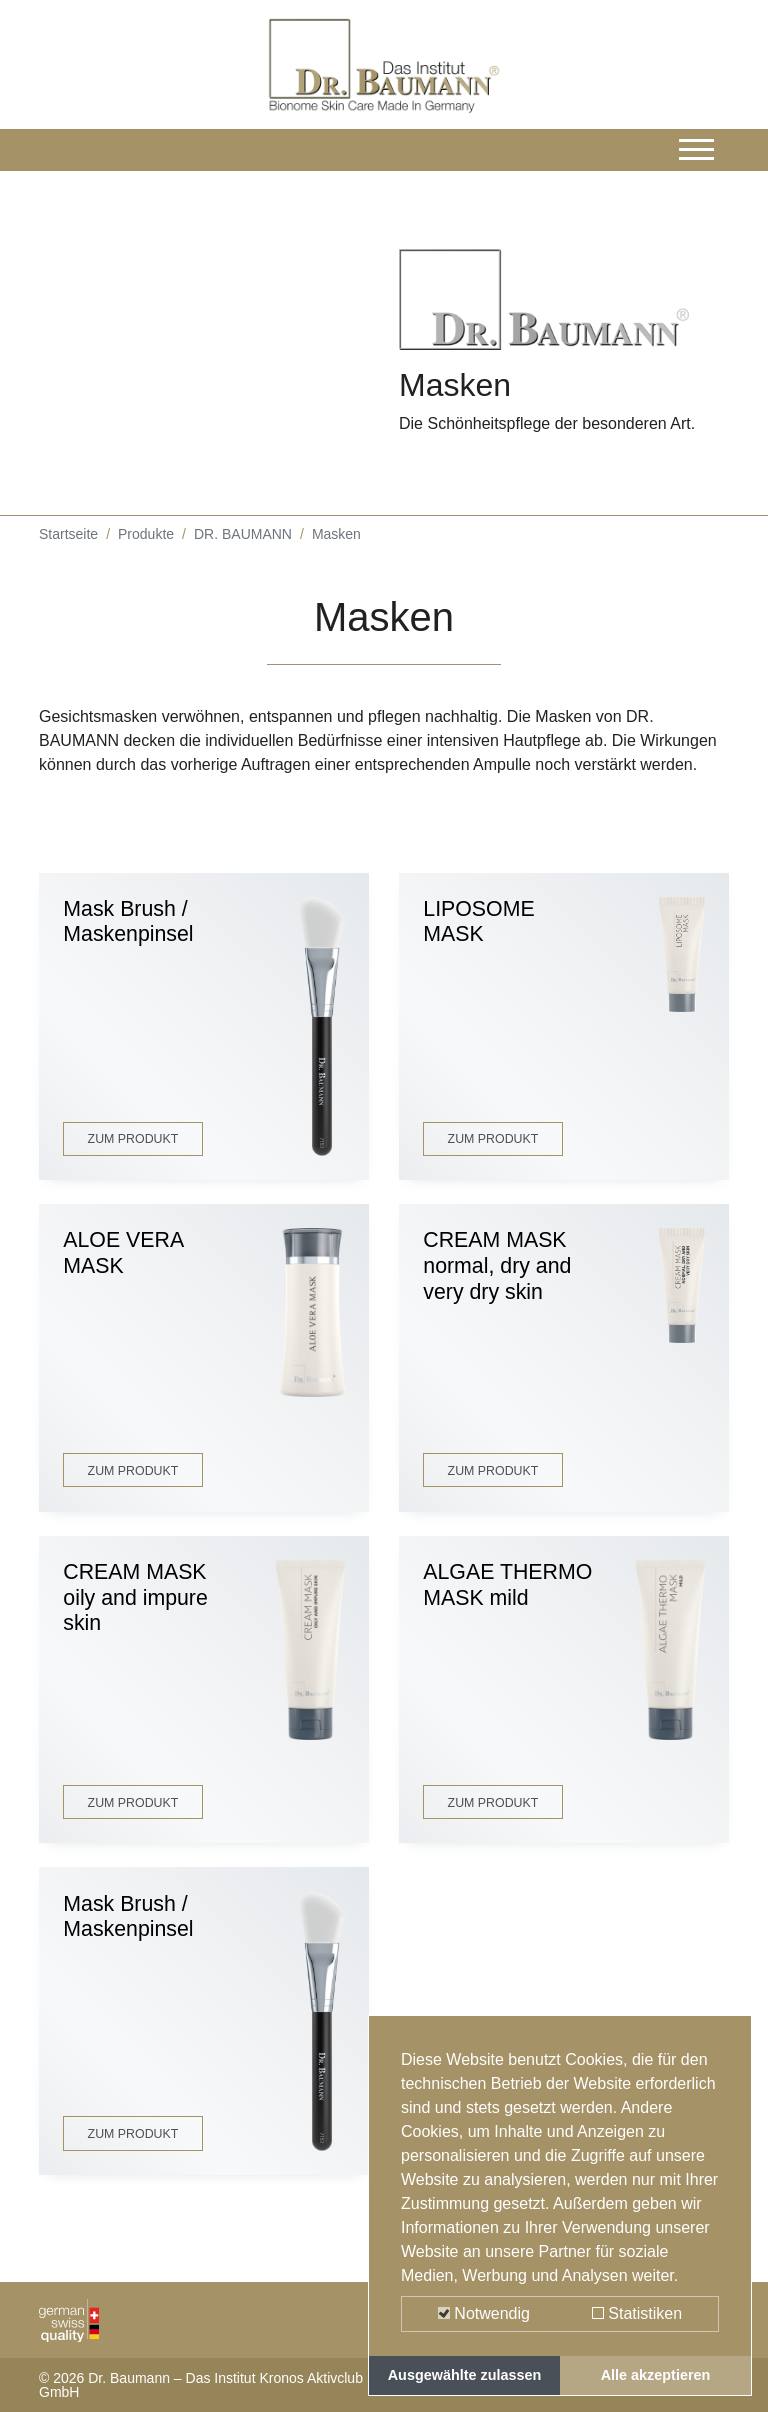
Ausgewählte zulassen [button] (465, 2375)
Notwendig (484, 2313)
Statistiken (637, 2313)
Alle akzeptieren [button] (656, 2375)
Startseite (68, 537)
